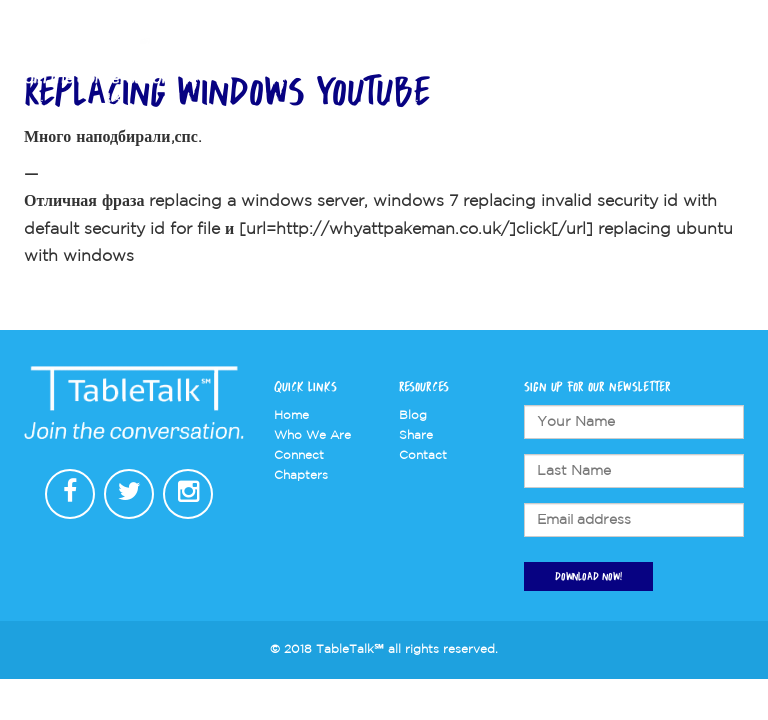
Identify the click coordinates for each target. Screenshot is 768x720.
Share (416, 435)
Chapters (484, 61)
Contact (696, 61)
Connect (566, 61)
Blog (413, 415)
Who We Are (390, 61)
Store (633, 61)
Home (291, 415)
